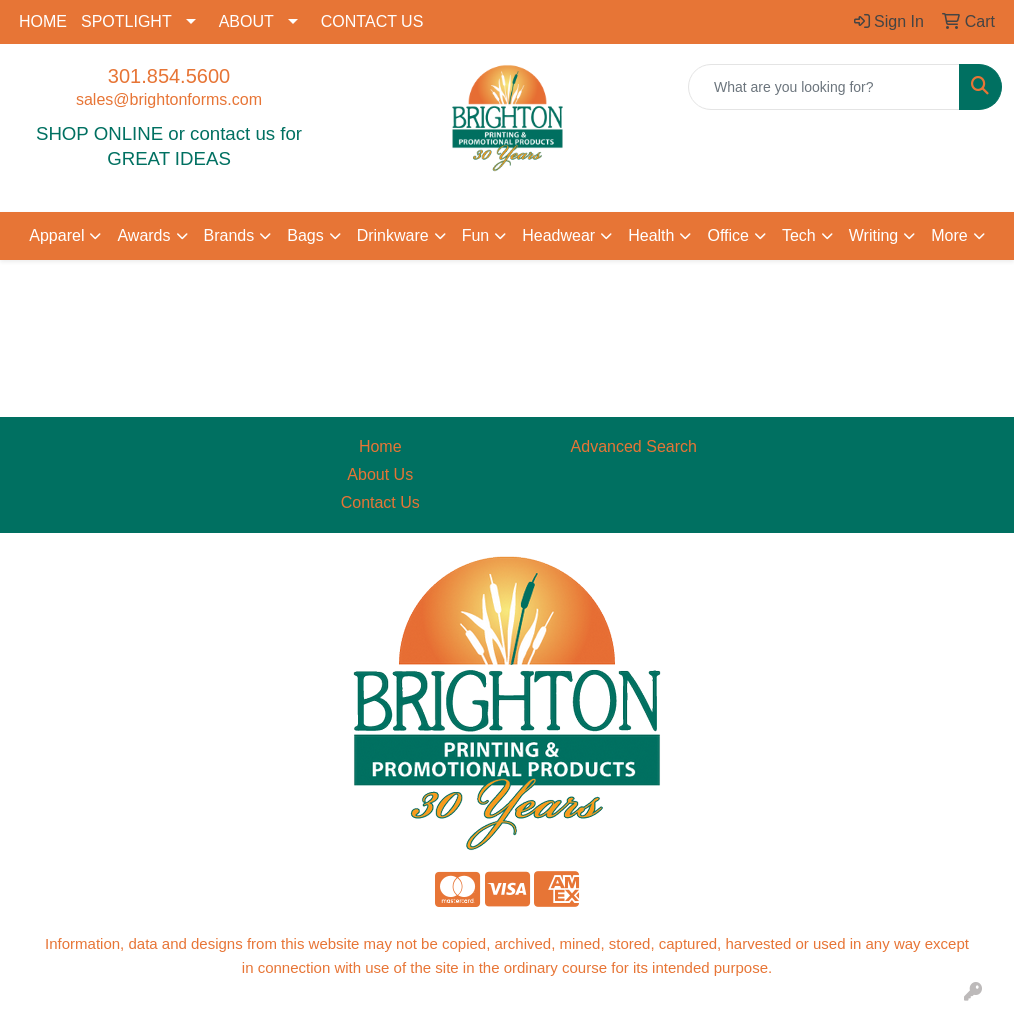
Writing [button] (874, 235)
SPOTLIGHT (126, 21)
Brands (229, 235)
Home (380, 446)
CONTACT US (372, 21)
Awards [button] (143, 235)
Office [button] (728, 235)
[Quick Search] (824, 87)
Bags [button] (305, 235)
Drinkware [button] (393, 235)
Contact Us (380, 502)
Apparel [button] (56, 235)
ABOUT (246, 21)
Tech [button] (799, 235)
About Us (380, 474)
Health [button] (651, 235)
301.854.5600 (169, 76)
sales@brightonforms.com (169, 99)
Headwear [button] (558, 235)
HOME (43, 21)
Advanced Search (634, 446)
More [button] (949, 235)
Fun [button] (476, 235)
